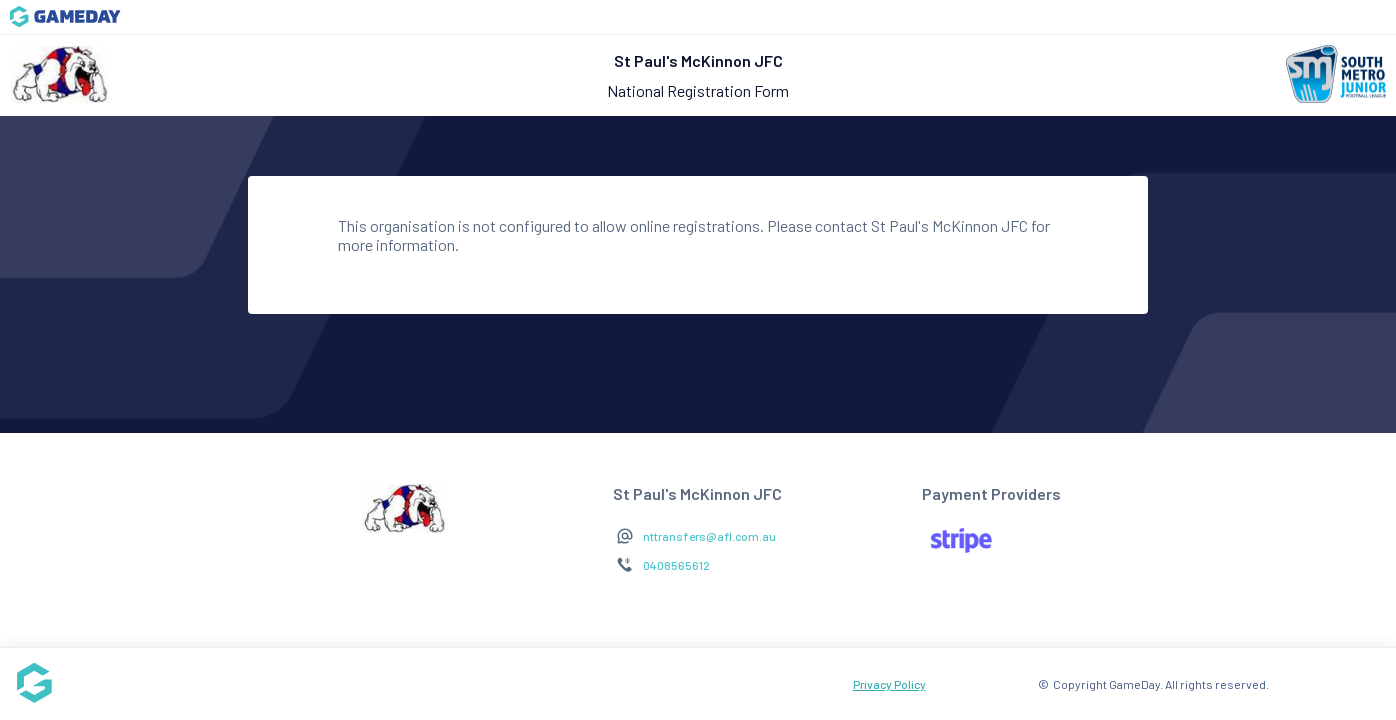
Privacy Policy (889, 684)
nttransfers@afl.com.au (709, 536)
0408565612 (676, 565)
